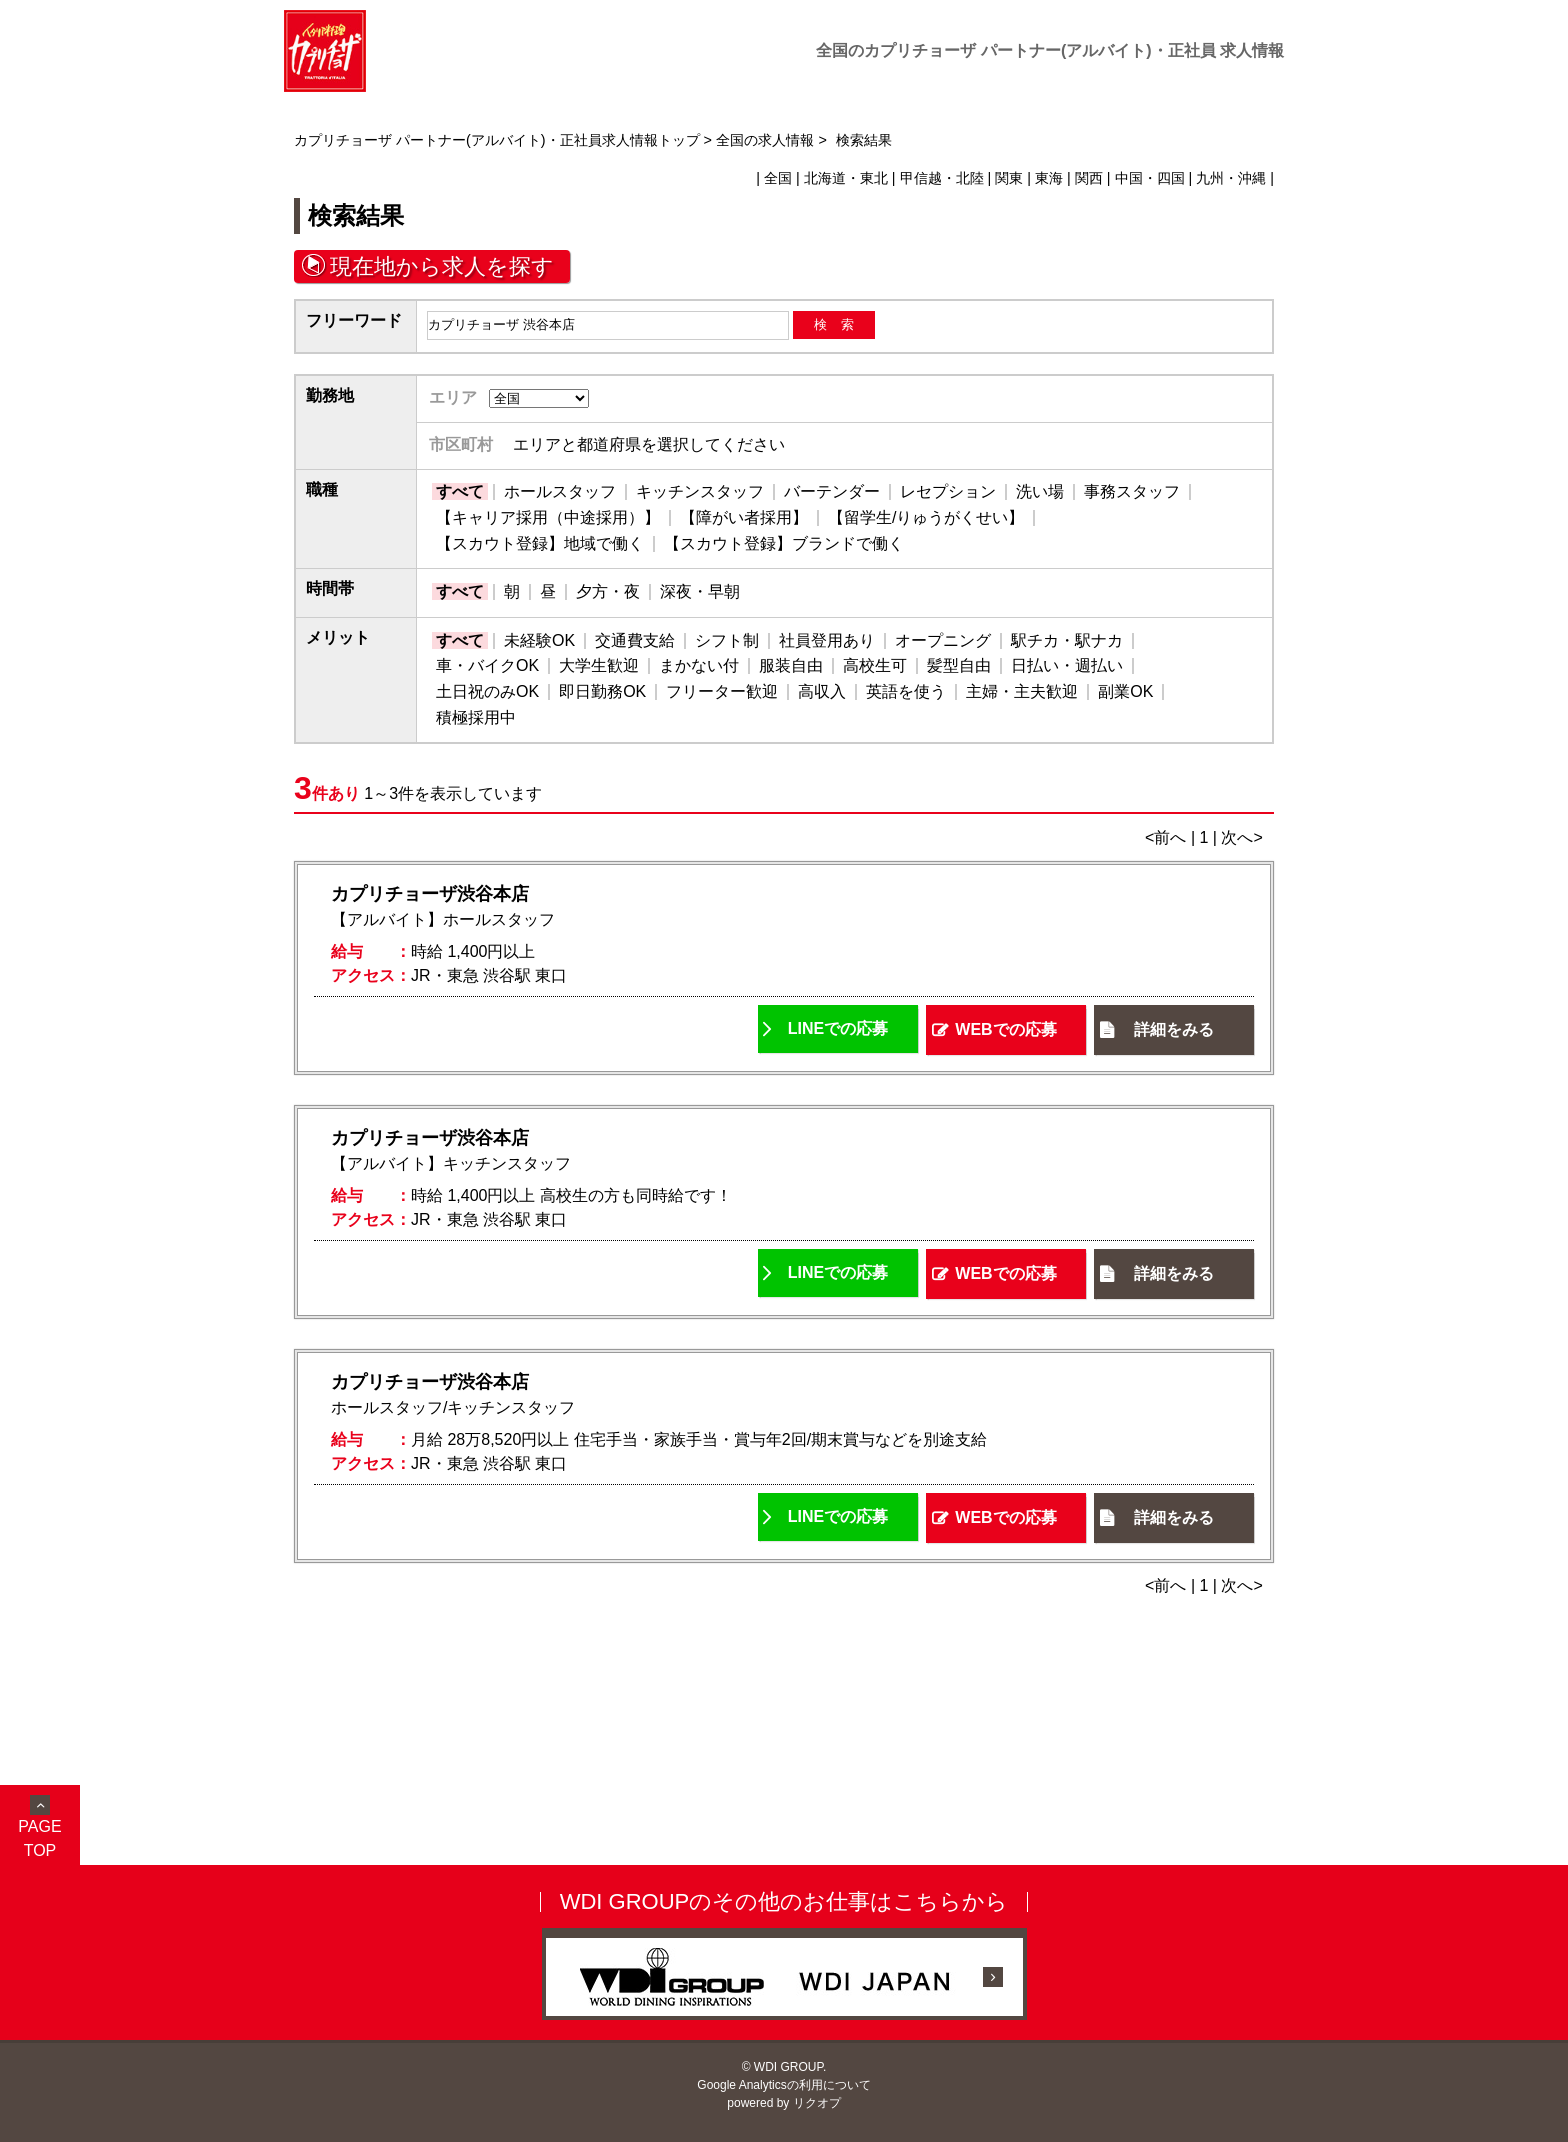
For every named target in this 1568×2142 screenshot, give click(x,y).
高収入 (822, 691)
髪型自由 (959, 665)
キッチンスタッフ (700, 491)
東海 (1049, 178)
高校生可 (875, 665)
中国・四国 (1150, 178)
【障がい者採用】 (744, 517)
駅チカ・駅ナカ (1067, 640)
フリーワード (354, 320)
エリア (453, 397)
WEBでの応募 (1005, 1029)
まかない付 (699, 665)
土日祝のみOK (487, 691)
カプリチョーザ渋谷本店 (430, 894)
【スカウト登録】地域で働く (540, 543)
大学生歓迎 (599, 665)
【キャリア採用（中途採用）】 (548, 517)
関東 (1009, 178)
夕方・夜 (608, 591)
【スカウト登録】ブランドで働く (784, 543)
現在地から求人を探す (442, 266)
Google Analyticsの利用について (783, 2085)
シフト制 (727, 640)
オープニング (943, 640)
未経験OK (539, 640)
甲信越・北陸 (942, 178)
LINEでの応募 (838, 1028)
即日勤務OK (602, 691)
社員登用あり (827, 640)
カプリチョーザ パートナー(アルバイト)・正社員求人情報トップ (497, 140)
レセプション (948, 491)
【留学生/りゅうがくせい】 (926, 517)
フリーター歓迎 (722, 691)
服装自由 (791, 665)
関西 (1089, 178)
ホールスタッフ (560, 491)
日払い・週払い (1067, 665)
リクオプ (817, 2103)
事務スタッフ (1132, 491)
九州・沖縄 (1231, 178)
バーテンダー (832, 491)
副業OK (1125, 691)
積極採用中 (476, 717)
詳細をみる (1174, 1029)
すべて (460, 491)
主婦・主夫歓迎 (1022, 691)
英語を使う (906, 691)
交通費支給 (635, 640)
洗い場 (1040, 491)
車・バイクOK (487, 665)
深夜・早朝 (700, 591)
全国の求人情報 (765, 140)
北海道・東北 (846, 178)
